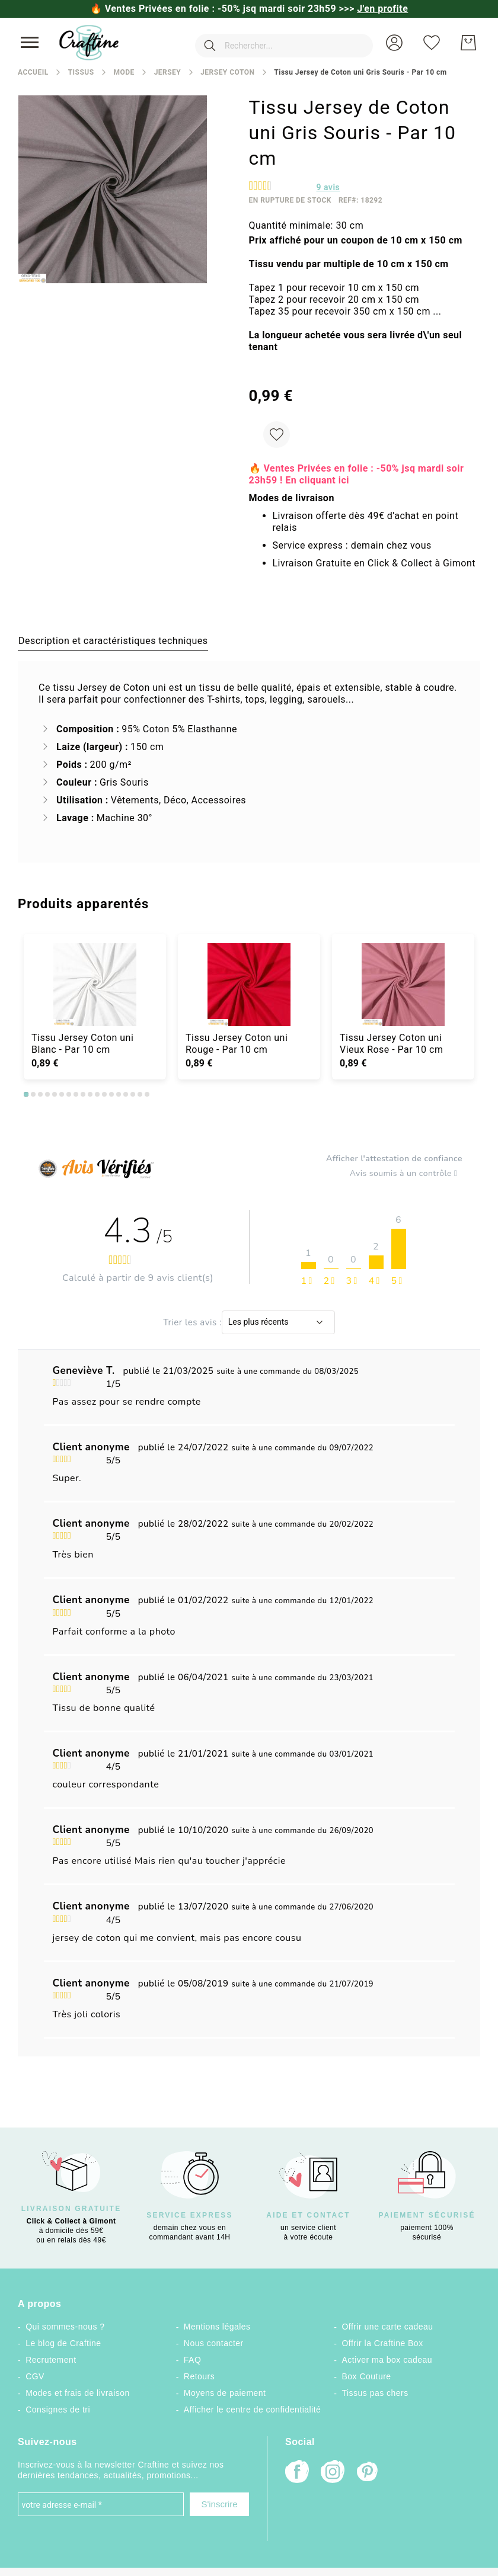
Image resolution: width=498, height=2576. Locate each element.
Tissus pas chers (375, 2393)
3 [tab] (40, 1094)
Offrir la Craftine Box (382, 2343)
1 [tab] (26, 1094)
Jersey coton (227, 72)
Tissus (81, 72)
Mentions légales (217, 2326)
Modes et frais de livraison (77, 2393)
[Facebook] (297, 2472)
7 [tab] (68, 1094)
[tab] (113, 640)
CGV (34, 2376)
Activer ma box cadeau (387, 2359)
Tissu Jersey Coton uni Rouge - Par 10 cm (237, 1043)
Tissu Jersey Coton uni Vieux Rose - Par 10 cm (391, 1043)
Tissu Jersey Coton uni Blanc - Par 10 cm (82, 1043)
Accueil (33, 72)
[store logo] (88, 43)
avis (328, 187)
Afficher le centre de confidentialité (252, 2409)
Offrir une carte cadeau (387, 2326)
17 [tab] (140, 1094)
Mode (123, 72)
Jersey (167, 72)
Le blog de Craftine (63, 2343)
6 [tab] (61, 1094)
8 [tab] (76, 1094)
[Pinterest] (368, 2473)
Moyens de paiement (225, 2393)
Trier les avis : (192, 1322)
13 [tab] (111, 1094)
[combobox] (275, 43)
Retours (199, 2376)
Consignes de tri (57, 2409)
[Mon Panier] (468, 43)
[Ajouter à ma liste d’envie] (276, 434)
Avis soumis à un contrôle (406, 1173)
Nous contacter (214, 2343)
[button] (394, 42)
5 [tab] (54, 1094)
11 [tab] (97, 1094)
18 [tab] (147, 1094)
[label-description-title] (113, 640)
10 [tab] (90, 1094)
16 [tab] (132, 1094)
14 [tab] (118, 1094)
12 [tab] (104, 1094)
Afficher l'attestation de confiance (394, 1159)
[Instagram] (332, 2472)
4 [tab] (47, 1094)
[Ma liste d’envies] (431, 43)
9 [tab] (83, 1094)
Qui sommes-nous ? (64, 2326)
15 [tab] (125, 1094)
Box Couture (366, 2376)
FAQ (192, 2359)
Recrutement (50, 2359)
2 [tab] (33, 1094)
